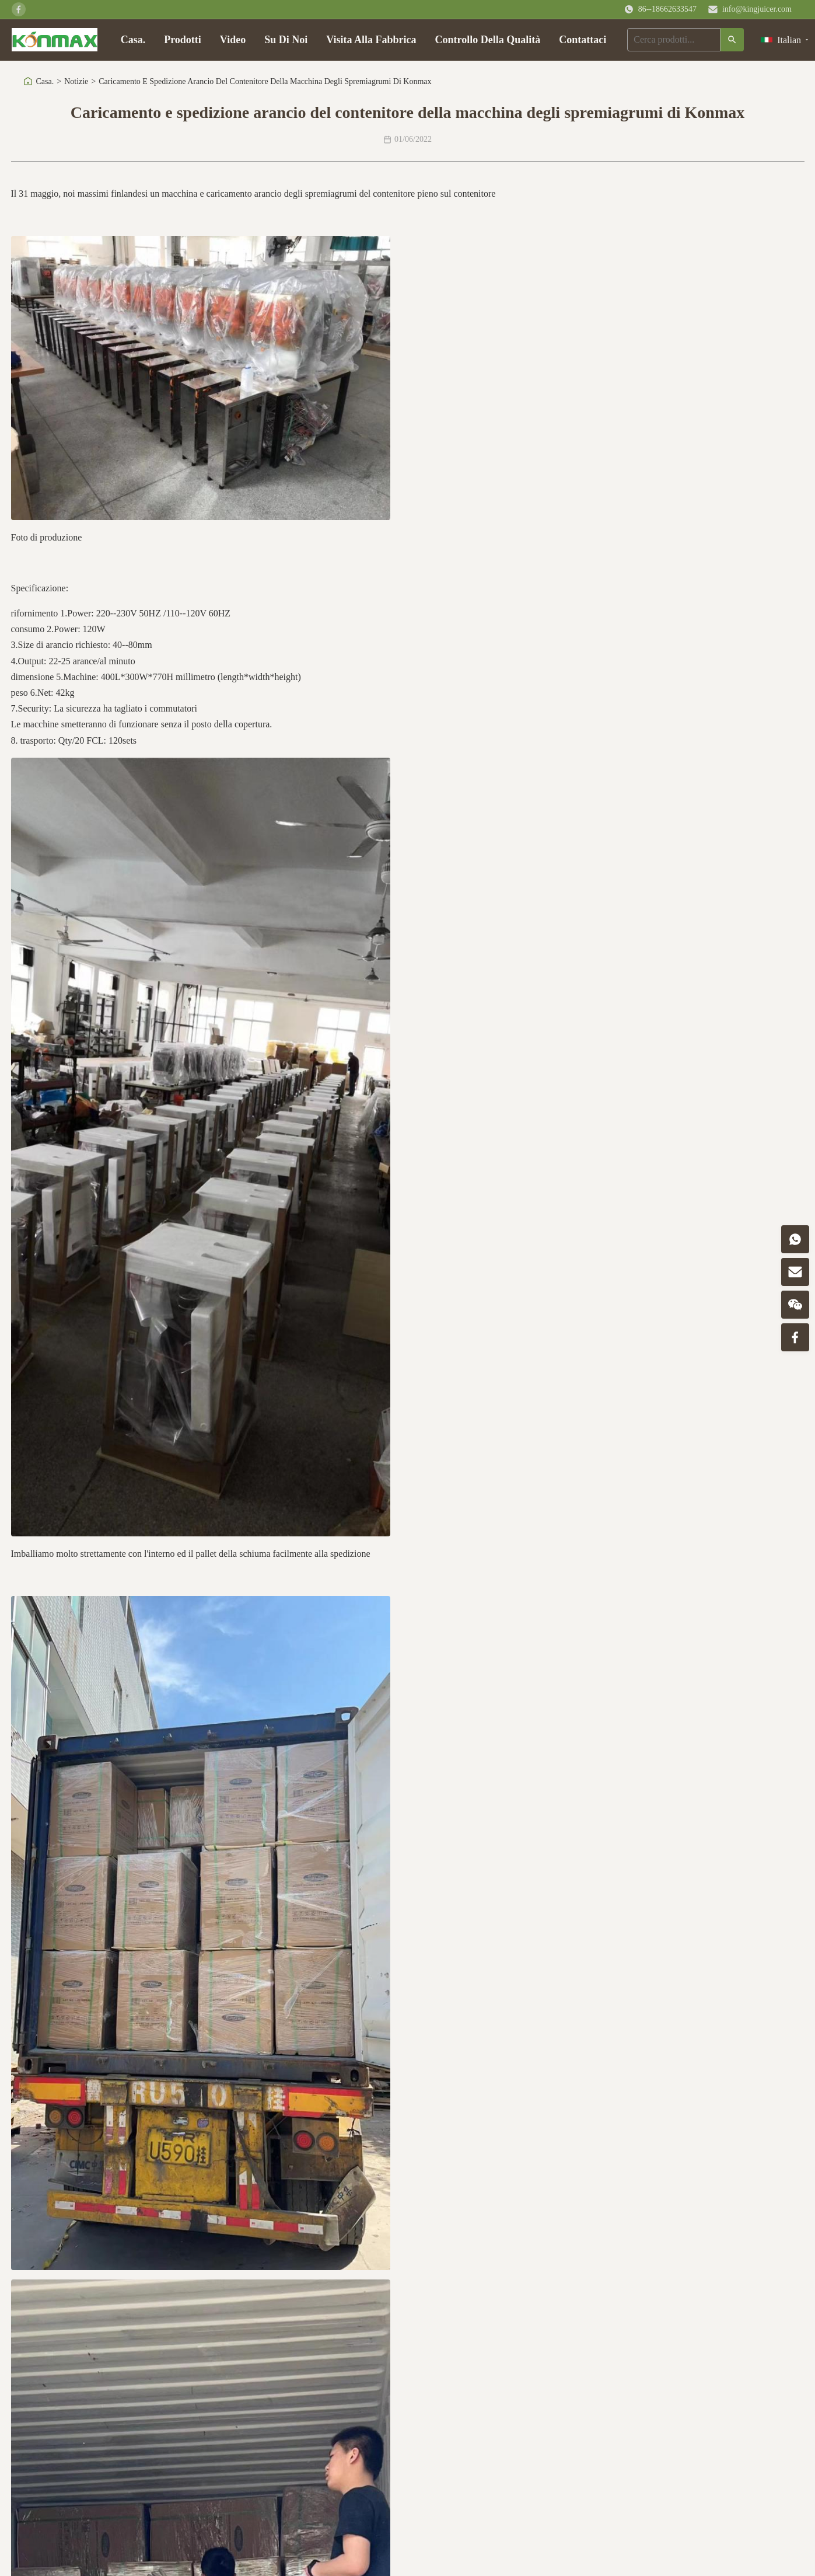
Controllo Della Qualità (488, 40)
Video (233, 40)
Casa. (133, 40)
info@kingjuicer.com (757, 9)
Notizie (76, 81)
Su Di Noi (285, 40)
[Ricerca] (732, 39)
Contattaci (582, 40)
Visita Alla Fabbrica (371, 40)
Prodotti (182, 40)
